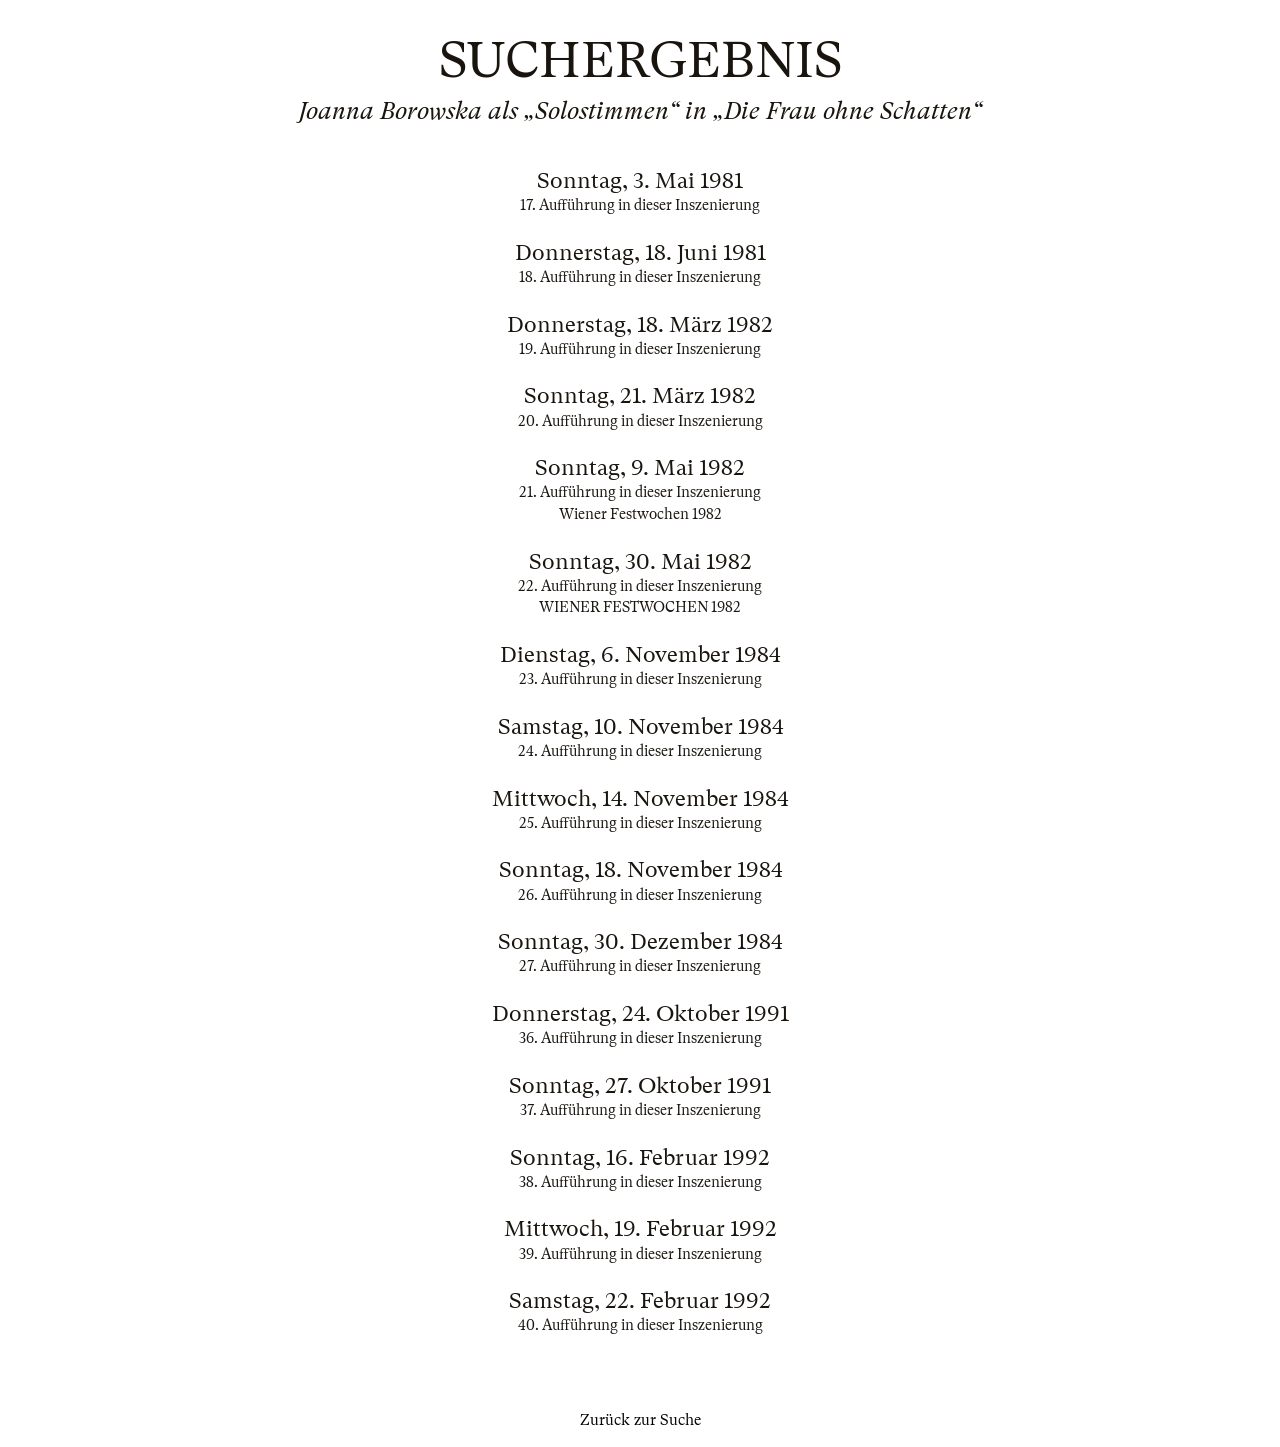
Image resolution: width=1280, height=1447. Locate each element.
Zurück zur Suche (640, 1420)
